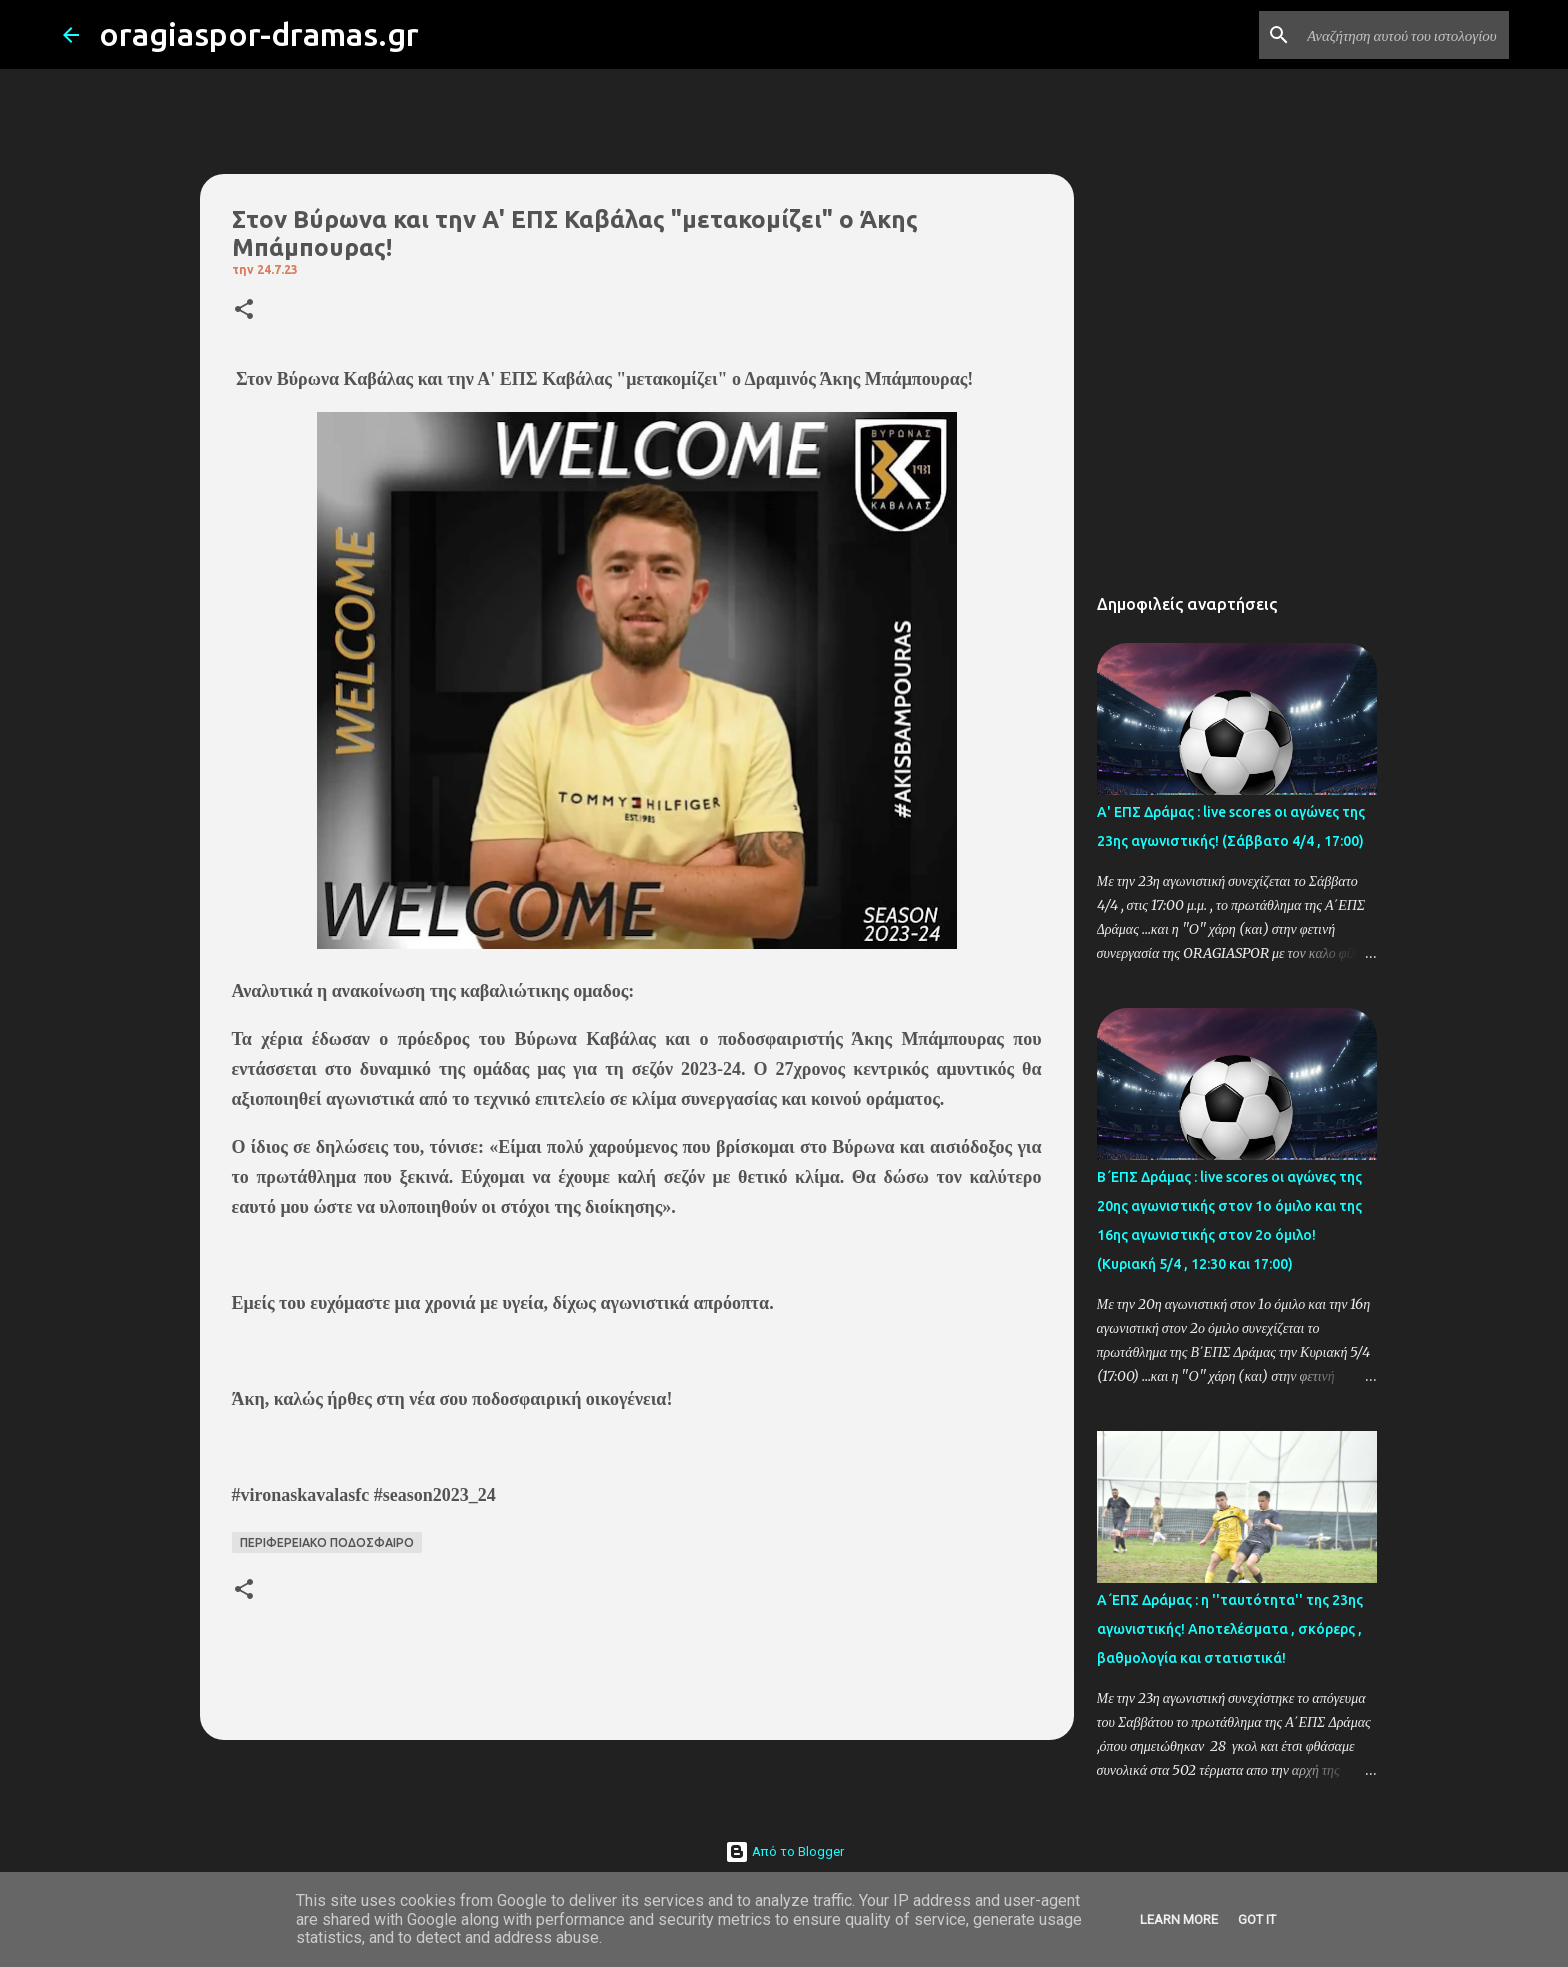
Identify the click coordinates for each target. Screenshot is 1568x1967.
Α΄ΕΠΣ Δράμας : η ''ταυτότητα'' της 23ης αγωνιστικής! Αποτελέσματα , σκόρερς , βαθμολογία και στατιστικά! (1230, 1629)
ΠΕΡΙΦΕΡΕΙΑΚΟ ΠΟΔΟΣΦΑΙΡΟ (327, 1542)
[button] (244, 310)
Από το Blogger (784, 1851)
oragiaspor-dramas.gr (259, 34)
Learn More (1179, 1919)
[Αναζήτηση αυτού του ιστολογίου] (1404, 35)
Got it (1257, 1919)
